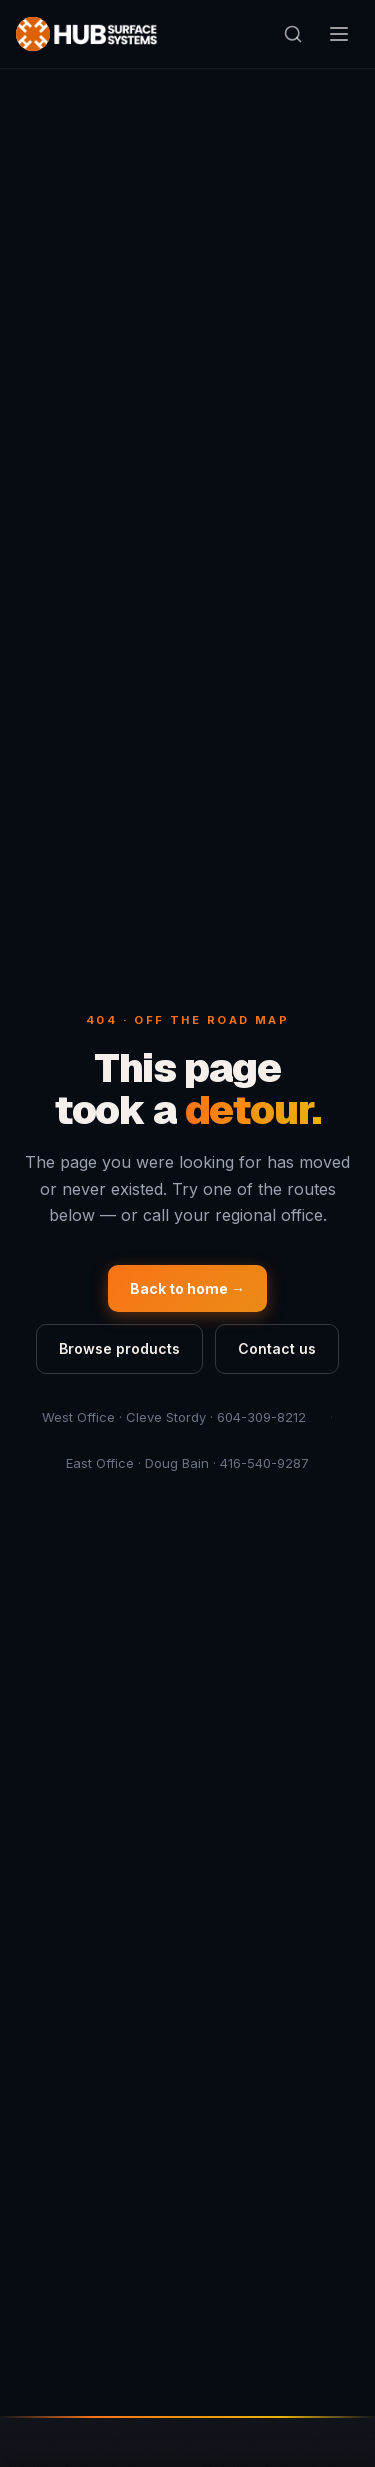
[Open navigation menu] (339, 34)
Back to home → (187, 1288)
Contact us (277, 1348)
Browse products (119, 1348)
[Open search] (293, 34)
